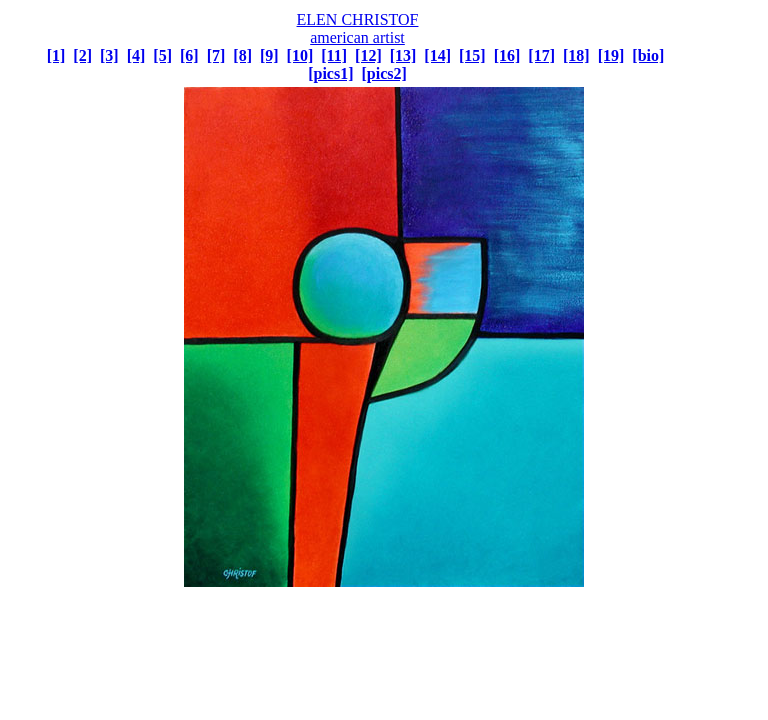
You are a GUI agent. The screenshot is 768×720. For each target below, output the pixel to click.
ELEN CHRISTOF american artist (358, 28)
